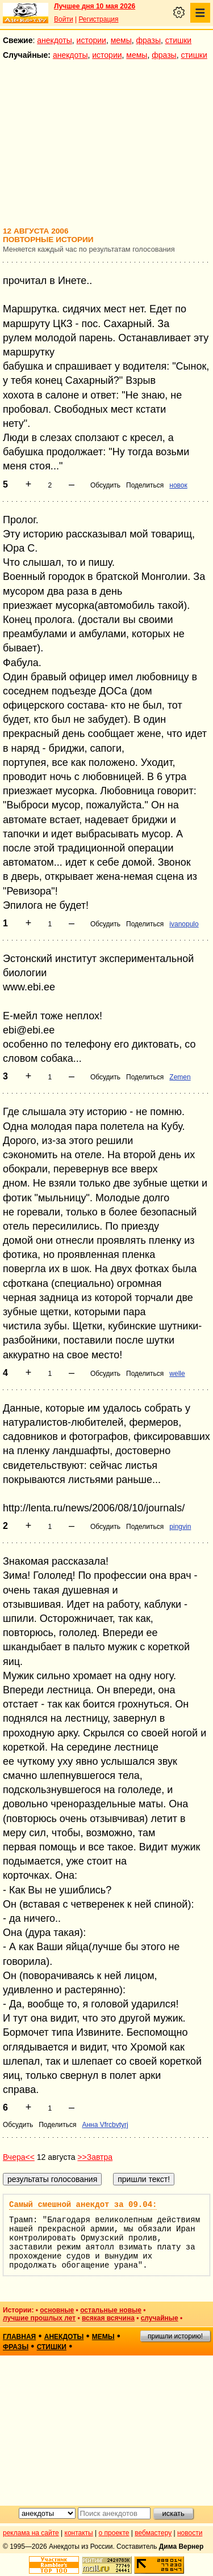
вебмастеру (153, 2533)
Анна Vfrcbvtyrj (105, 2125)
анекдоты (54, 40)
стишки (178, 40)
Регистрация (98, 19)
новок (178, 485)
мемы (121, 40)
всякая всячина (108, 2318)
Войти (63, 19)
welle (177, 1374)
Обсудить (105, 485)
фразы (148, 40)
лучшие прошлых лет (39, 2318)
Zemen (179, 1077)
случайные (159, 2318)
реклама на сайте (31, 2533)
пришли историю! (175, 2336)
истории (91, 40)
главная (19, 2337)
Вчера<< (19, 2157)
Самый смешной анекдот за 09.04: (83, 2204)
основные (57, 2310)
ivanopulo (183, 924)
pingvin (180, 1527)
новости (189, 2533)
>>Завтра (94, 2157)
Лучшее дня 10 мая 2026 (94, 6)
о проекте (114, 2533)
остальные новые (110, 2310)
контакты (79, 2533)
